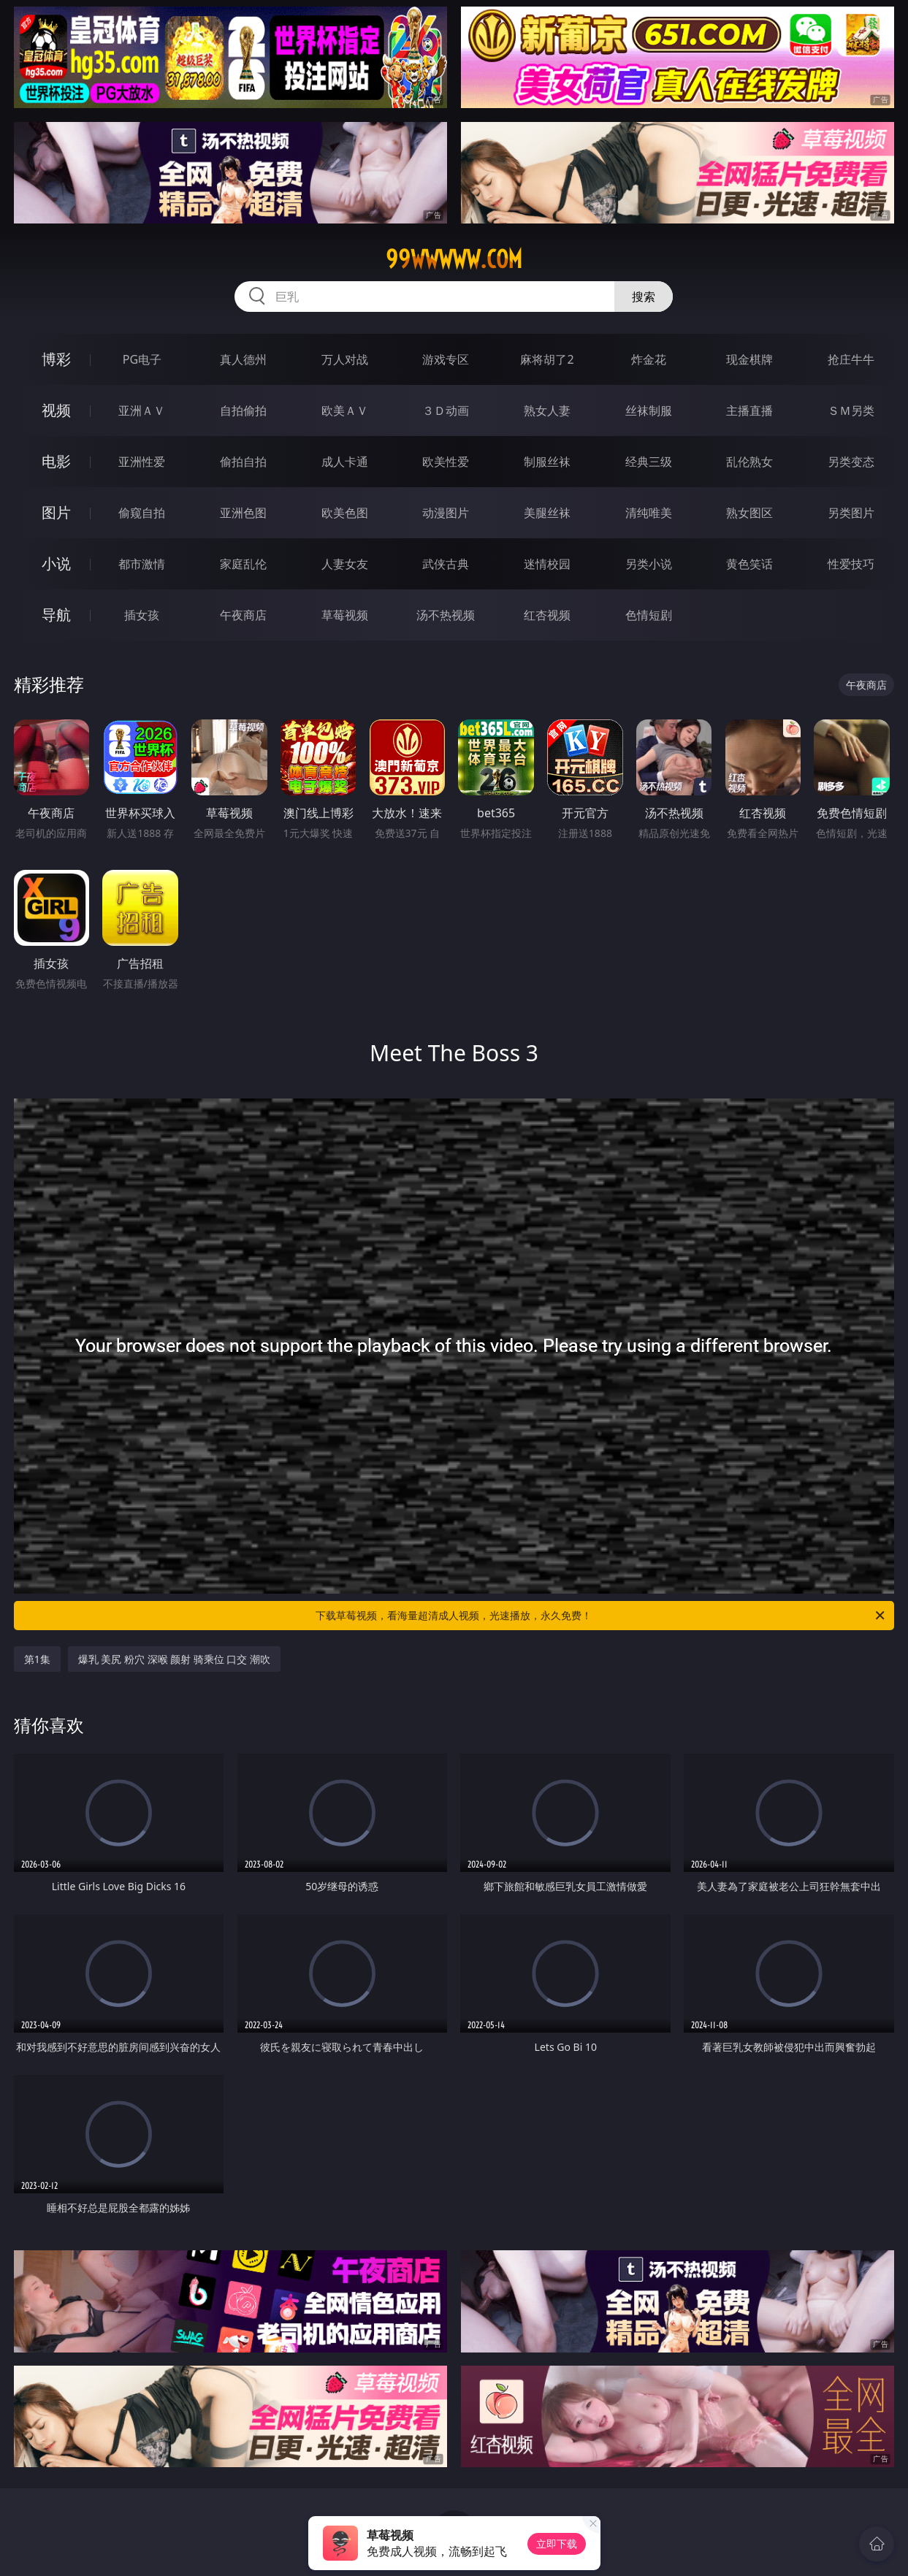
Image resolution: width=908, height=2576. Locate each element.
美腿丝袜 (547, 513)
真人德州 (243, 359)
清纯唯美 (648, 513)
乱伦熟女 (749, 462)
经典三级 (648, 462)
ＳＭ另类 (851, 410)
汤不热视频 (445, 615)
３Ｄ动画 (445, 410)
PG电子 (142, 359)
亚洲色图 (243, 513)
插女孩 (141, 615)
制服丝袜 (547, 462)
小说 (56, 563)
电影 (56, 461)
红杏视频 (547, 615)
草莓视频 (344, 615)
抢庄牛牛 (851, 359)
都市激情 (141, 564)
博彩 (56, 359)
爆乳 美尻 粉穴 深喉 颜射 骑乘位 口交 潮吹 (174, 1659)
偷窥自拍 (141, 513)
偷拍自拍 (243, 462)
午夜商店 (243, 615)
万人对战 (344, 359)
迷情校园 (547, 564)
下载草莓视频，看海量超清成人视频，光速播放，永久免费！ (601, 1615)
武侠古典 (445, 564)
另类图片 (851, 513)
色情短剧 (648, 615)
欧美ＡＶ (344, 410)
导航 (56, 614)
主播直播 (749, 410)
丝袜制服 (648, 410)
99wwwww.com (454, 259)
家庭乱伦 (243, 564)
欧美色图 (344, 513)
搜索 (643, 296)
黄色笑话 (749, 564)
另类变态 (851, 462)
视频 (56, 410)
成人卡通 (344, 462)
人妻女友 (344, 564)
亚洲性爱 (141, 462)
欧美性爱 (445, 462)
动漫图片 (445, 513)
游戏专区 (445, 359)
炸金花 (648, 359)
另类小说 (648, 564)
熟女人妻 (547, 410)
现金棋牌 (749, 359)
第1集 (37, 1659)
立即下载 (556, 2543)
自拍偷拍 (243, 410)
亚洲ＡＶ (141, 410)
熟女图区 (749, 513)
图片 (56, 512)
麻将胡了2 (546, 359)
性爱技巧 (851, 564)
